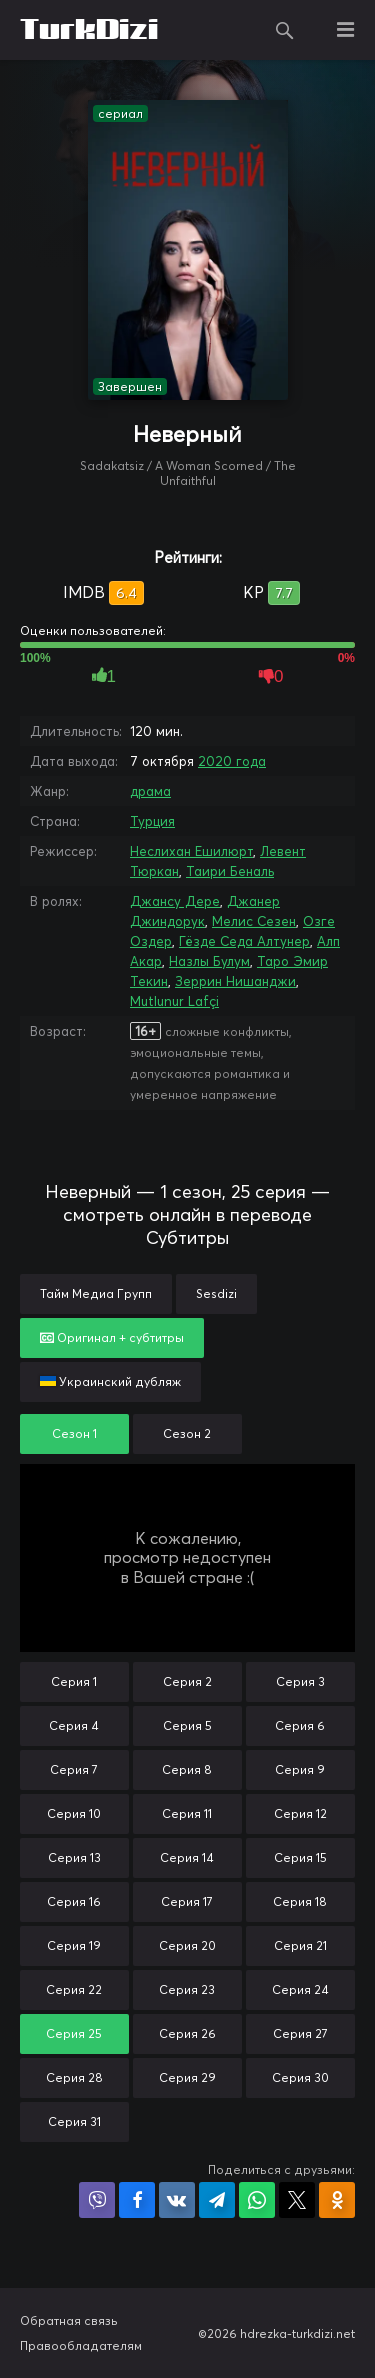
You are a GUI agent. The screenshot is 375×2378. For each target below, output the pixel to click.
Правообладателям (81, 2345)
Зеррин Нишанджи (235, 981)
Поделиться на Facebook (137, 2200)
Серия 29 (187, 2077)
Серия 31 (74, 2121)
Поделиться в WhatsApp (257, 2200)
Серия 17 (187, 1901)
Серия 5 (187, 1725)
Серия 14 (187, 1857)
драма (150, 791)
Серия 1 (74, 1681)
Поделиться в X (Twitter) (297, 2200)
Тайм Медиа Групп (96, 1293)
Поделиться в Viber (97, 2200)
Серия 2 (187, 1681)
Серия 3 (300, 1681)
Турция (152, 821)
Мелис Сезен (254, 921)
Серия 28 (74, 2077)
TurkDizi (89, 30)
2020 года (232, 761)
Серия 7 (74, 1769)
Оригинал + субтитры (112, 1337)
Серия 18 (300, 1901)
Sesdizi (216, 1293)
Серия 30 (300, 2077)
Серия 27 (300, 2033)
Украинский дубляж (110, 1381)
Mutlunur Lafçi (174, 1001)
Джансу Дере (175, 901)
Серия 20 (187, 1945)
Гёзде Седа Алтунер (244, 941)
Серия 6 (300, 1725)
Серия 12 (300, 1813)
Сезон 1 (74, 1433)
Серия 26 (187, 2033)
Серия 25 (74, 2033)
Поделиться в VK (177, 2200)
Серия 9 (300, 1769)
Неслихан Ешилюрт (191, 851)
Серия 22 (74, 1989)
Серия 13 (74, 1857)
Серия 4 (74, 1725)
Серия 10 (74, 1813)
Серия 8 (187, 1769)
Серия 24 (300, 1989)
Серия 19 (74, 1945)
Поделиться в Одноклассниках (337, 2200)
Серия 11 (187, 1813)
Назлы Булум (209, 961)
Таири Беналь (230, 871)
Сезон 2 (187, 1433)
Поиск (285, 30)
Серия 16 (74, 1901)
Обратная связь (69, 2320)
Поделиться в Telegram (217, 2200)
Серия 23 (187, 1989)
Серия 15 (300, 1857)
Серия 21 (300, 1945)
